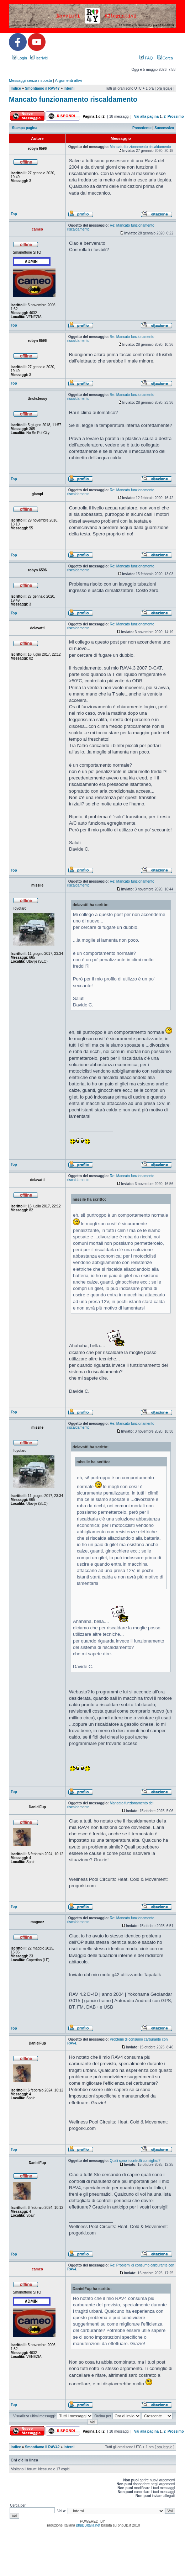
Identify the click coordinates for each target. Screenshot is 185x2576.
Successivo (164, 128)
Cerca (165, 58)
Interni (69, 88)
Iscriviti (39, 58)
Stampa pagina (24, 128)
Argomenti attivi (68, 80)
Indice (16, 88)
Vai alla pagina (146, 116)
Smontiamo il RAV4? (42, 88)
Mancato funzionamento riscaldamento (73, 99)
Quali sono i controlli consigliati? (135, 2161)
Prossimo (176, 116)
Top (14, 214)
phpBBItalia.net (88, 2525)
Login (19, 58)
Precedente (142, 128)
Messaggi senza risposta (30, 80)
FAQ (146, 58)
